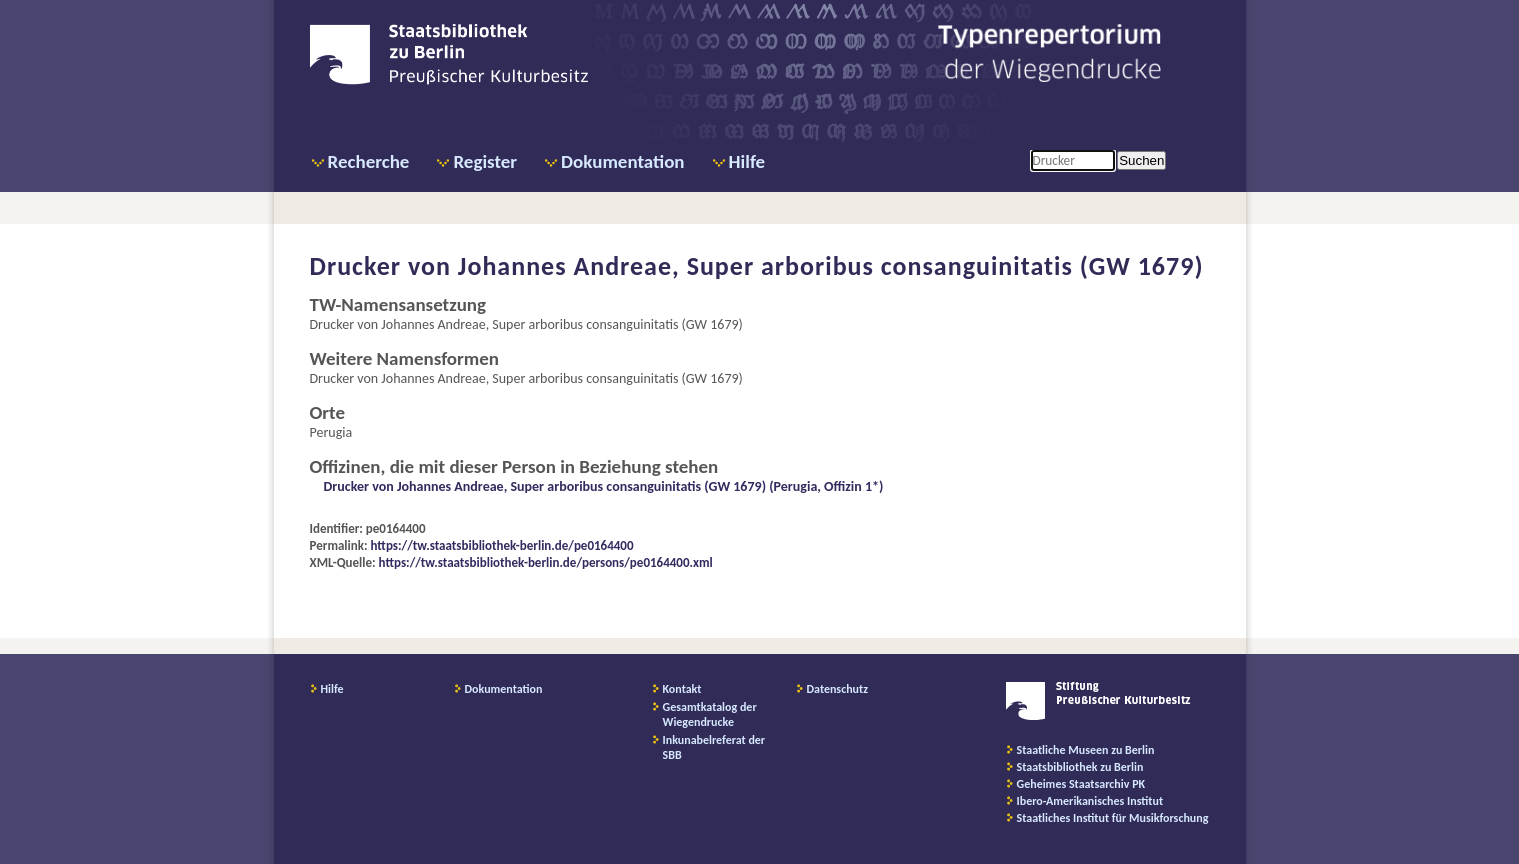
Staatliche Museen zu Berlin (1086, 750)
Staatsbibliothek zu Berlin (1080, 767)
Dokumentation (622, 161)
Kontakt (682, 689)
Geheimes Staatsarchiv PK (1081, 784)
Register (485, 161)
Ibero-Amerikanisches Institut (1090, 801)
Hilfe (747, 161)
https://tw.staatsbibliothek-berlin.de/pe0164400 (502, 545)
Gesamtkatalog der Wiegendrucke (710, 714)
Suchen (1141, 160)
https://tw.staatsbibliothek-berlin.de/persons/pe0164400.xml (546, 562)
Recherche (369, 161)
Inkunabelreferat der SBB (714, 747)
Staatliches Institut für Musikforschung (1113, 818)
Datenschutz (838, 689)
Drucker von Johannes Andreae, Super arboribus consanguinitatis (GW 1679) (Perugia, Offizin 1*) (604, 486)
